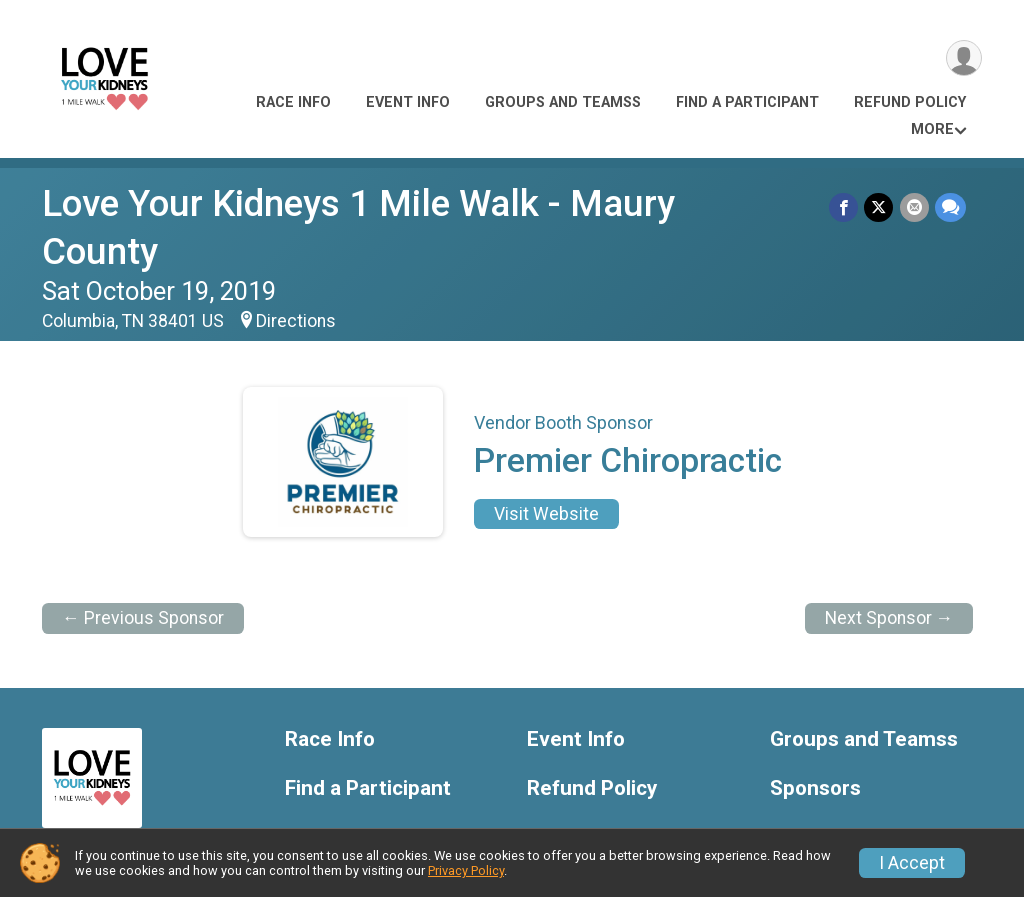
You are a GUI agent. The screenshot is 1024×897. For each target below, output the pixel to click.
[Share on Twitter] (879, 207)
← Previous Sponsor (143, 570)
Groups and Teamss (563, 102)
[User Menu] (963, 58)
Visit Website (546, 466)
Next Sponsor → (889, 570)
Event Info (408, 102)
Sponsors (815, 740)
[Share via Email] (914, 207)
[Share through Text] (950, 207)
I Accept (912, 863)
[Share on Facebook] (844, 207)
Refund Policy (910, 102)
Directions (296, 273)
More (932, 129)
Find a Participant (747, 102)
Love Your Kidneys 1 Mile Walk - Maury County (421, 203)
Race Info (293, 102)
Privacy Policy (466, 870)
